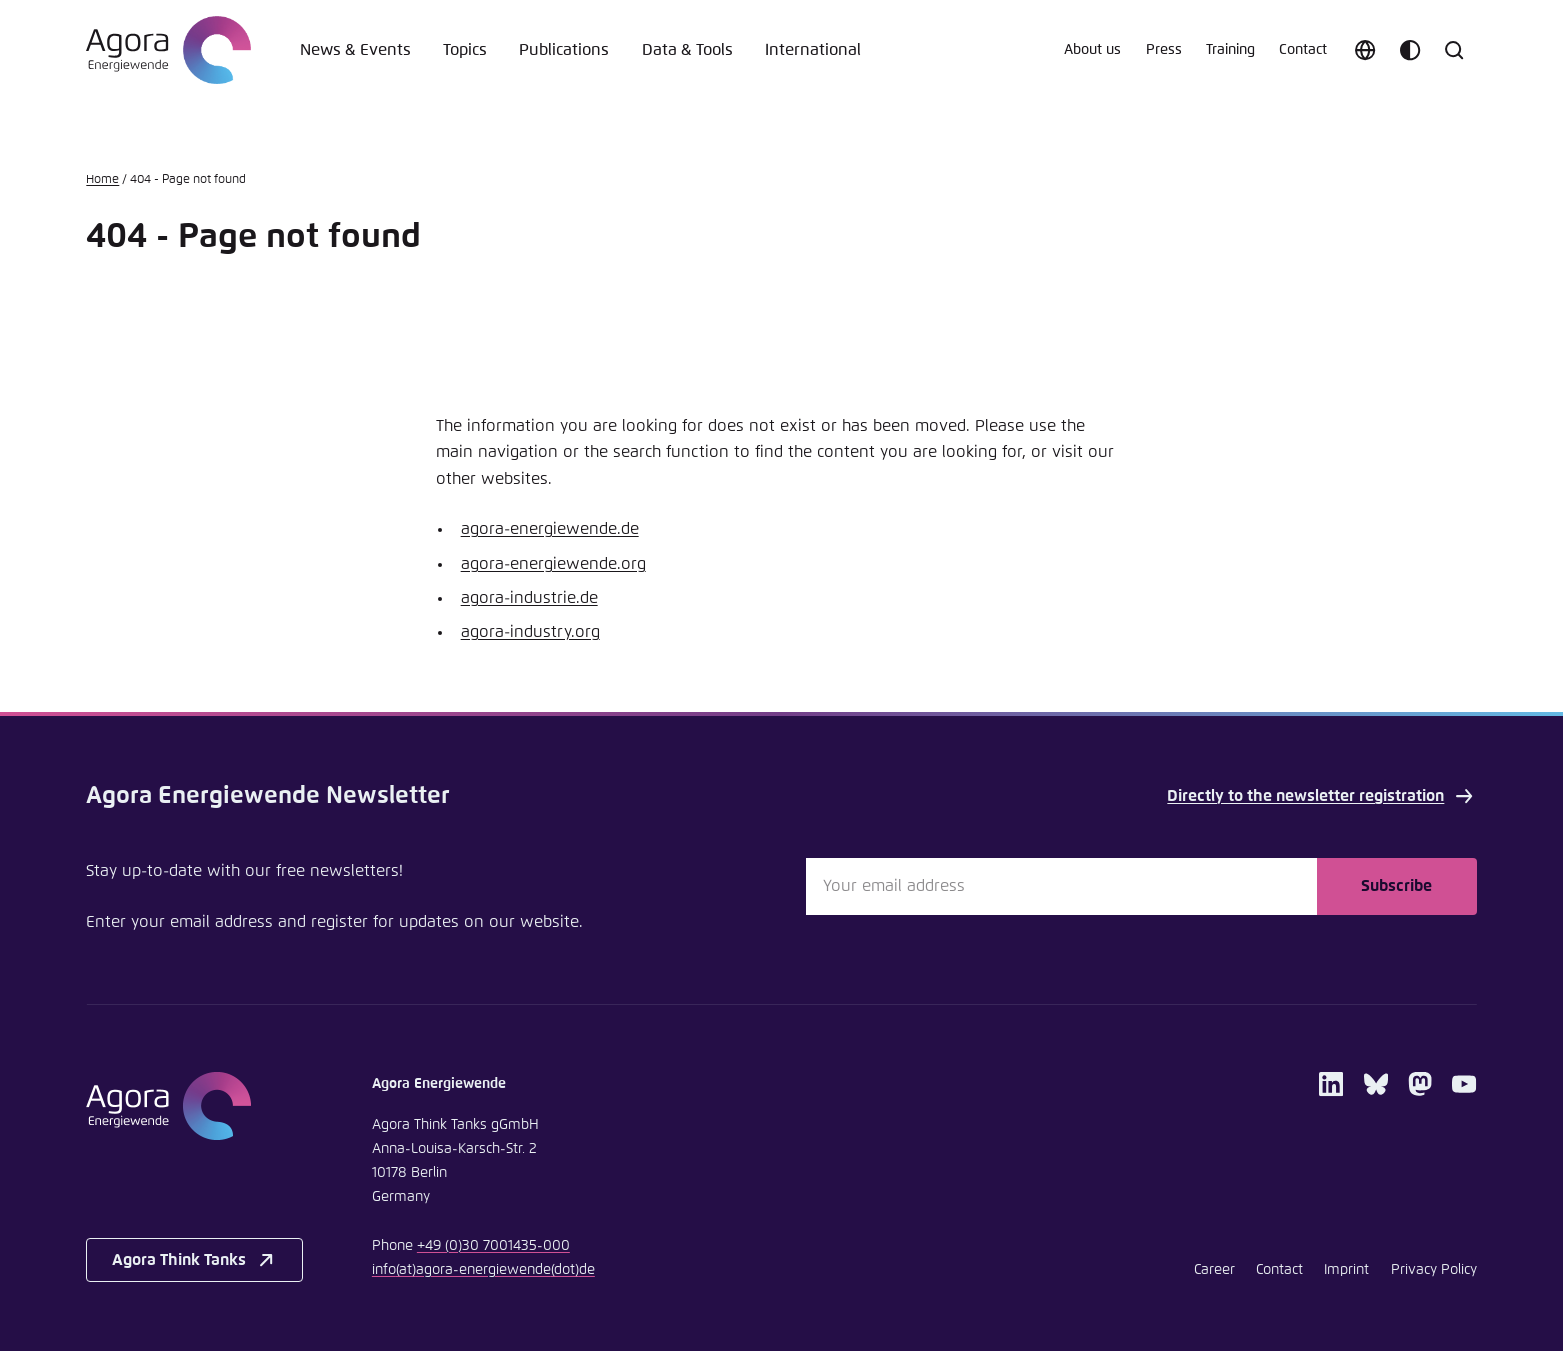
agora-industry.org (530, 632)
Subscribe (1396, 886)
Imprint (1346, 1270)
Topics (465, 50)
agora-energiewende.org (553, 564)
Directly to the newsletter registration (1321, 796)
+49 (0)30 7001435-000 (493, 1246)
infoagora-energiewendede (483, 1270)
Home (102, 179)
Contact (1303, 50)
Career (1214, 1270)
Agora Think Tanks (195, 1260)
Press (1164, 50)
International (813, 50)
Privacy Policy (1434, 1270)
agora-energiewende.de (550, 529)
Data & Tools (687, 50)
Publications (564, 50)
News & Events (355, 50)
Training (1230, 50)
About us (1092, 50)
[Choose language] (1365, 50)
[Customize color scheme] (1410, 50)
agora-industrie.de (529, 598)
